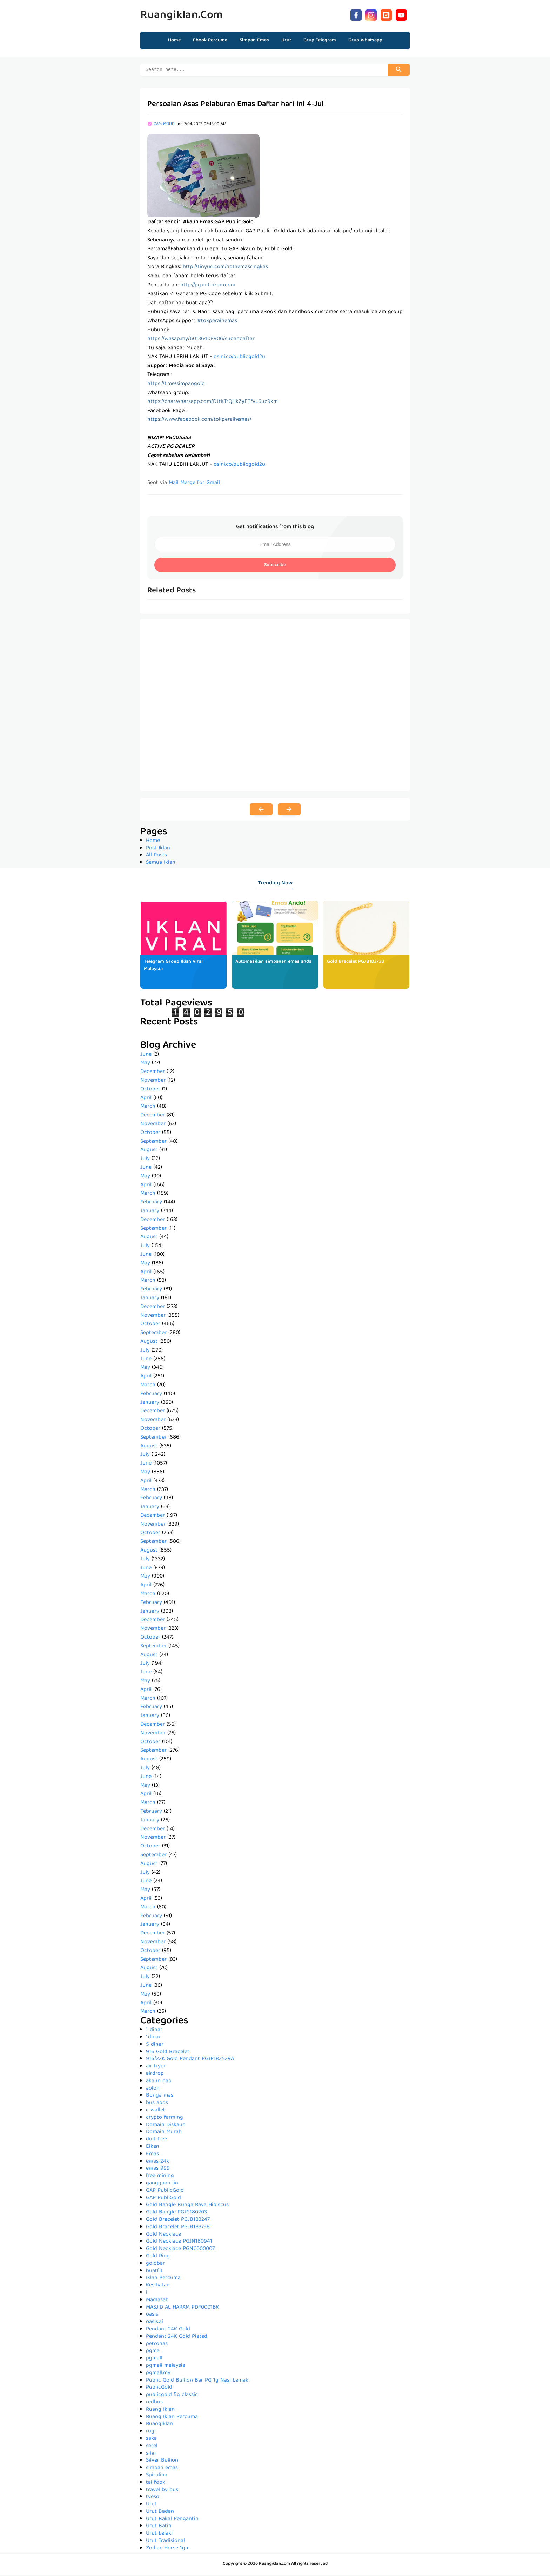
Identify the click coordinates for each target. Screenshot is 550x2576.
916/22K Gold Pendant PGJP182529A (190, 2060)
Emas (152, 2155)
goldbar (155, 2265)
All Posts (156, 856)
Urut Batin (159, 2527)
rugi (151, 2432)
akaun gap (159, 2082)
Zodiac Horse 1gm (168, 2549)
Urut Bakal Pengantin (172, 2520)
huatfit (154, 2272)
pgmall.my (158, 2374)
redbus (154, 2403)
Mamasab (157, 2301)
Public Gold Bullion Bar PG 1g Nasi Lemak (197, 2381)
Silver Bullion (162, 2462)
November (153, 1082)
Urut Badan (160, 2513)
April (146, 1099)
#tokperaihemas (217, 322)
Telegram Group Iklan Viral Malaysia (173, 966)
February (151, 1203)
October (150, 1090)
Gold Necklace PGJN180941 (179, 2243)
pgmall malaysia (165, 2367)
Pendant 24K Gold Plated (176, 2338)
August (148, 1151)
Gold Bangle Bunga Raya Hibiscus (187, 2206)
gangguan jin (162, 2184)
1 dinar (154, 2031)
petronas (157, 2345)
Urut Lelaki (159, 2535)
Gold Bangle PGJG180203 (176, 2213)
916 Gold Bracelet (167, 2053)
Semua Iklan (160, 864)
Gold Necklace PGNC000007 (180, 2250)
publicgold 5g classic (172, 2396)
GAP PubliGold (163, 2199)
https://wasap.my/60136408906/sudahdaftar (201, 340)
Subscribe (275, 566)
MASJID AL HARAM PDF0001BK (182, 2308)
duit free (156, 2140)
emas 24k (157, 2162)
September (153, 1143)
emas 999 (158, 2170)
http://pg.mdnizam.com (207, 286)
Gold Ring (158, 2257)
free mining (160, 2177)
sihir (151, 2454)
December (152, 1073)
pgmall (154, 2359)
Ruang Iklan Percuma (172, 2418)
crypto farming (164, 2119)
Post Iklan (158, 849)
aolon (153, 2089)
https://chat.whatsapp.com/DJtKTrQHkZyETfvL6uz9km (212, 403)
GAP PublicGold (165, 2192)
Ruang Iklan (160, 2411)
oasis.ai (154, 2323)
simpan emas (162, 2469)
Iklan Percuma (163, 2279)
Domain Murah (164, 2133)
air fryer (156, 2067)
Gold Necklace (163, 2235)
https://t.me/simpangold (176, 385)
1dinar (153, 2038)
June (146, 1056)
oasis (152, 2316)
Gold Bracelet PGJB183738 (355, 962)
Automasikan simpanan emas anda (273, 962)
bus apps (157, 2104)
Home (174, 40)
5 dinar (154, 2046)
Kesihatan (158, 2286)
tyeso (152, 2498)
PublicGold (159, 2389)
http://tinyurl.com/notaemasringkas (225, 268)
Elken (152, 2148)
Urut (151, 2505)
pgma (153, 2352)
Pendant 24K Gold (168, 2330)
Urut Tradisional (165, 2542)
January (149, 1212)
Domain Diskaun (166, 2126)
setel (151, 2447)
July (145, 1160)
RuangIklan (159, 2425)
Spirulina (156, 2476)
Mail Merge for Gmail (194, 484)
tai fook (155, 2484)
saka (151, 2440)
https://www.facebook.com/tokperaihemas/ (199, 421)
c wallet (155, 2111)
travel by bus (162, 2491)
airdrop (155, 2075)
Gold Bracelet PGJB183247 (178, 2221)
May (145, 1064)
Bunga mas (159, 2097)
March (147, 1108)
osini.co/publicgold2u (239, 358)
